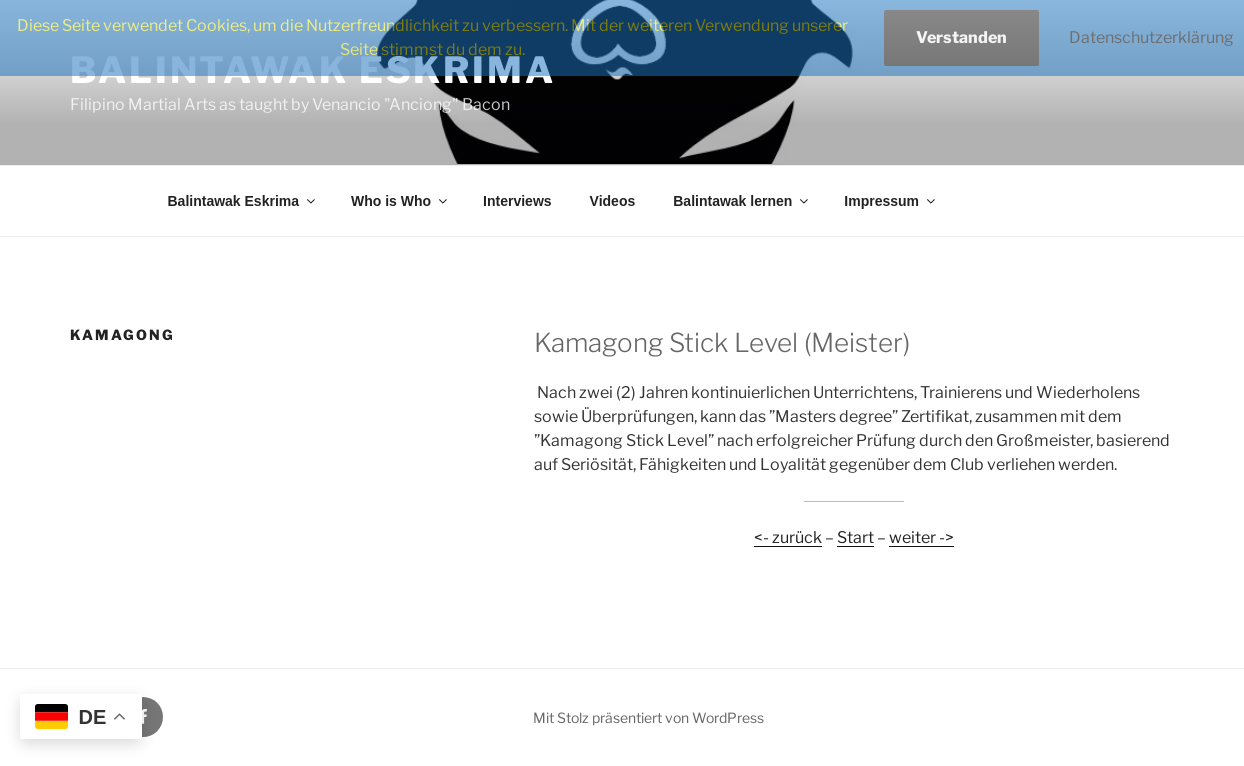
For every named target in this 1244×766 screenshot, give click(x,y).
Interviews (517, 201)
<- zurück (788, 537)
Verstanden (961, 37)
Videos (613, 201)
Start (855, 537)
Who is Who (400, 201)
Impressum (891, 201)
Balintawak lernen (742, 201)
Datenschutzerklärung (1151, 37)
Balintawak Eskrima (243, 201)
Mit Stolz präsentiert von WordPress (648, 717)
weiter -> (921, 537)
